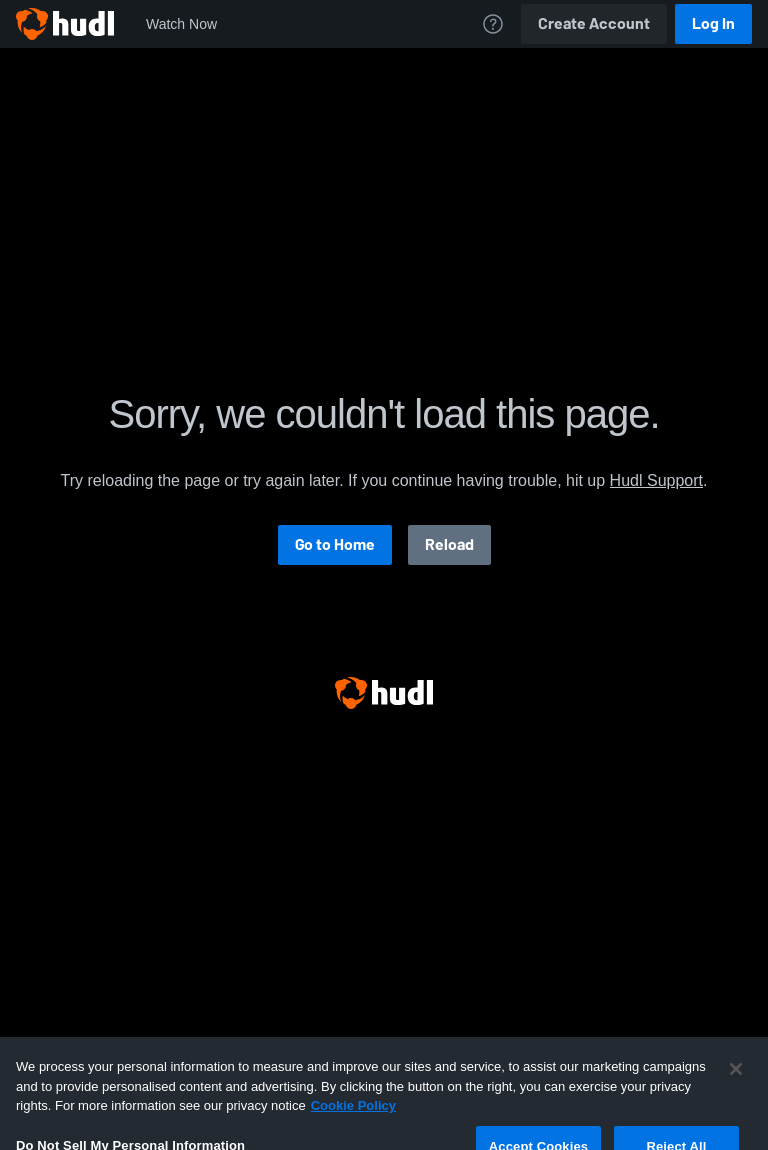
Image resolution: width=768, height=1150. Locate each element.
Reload (449, 544)
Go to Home (335, 544)
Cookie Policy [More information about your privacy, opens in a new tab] (353, 1121)
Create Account (594, 23)
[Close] (736, 1085)
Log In (713, 23)
